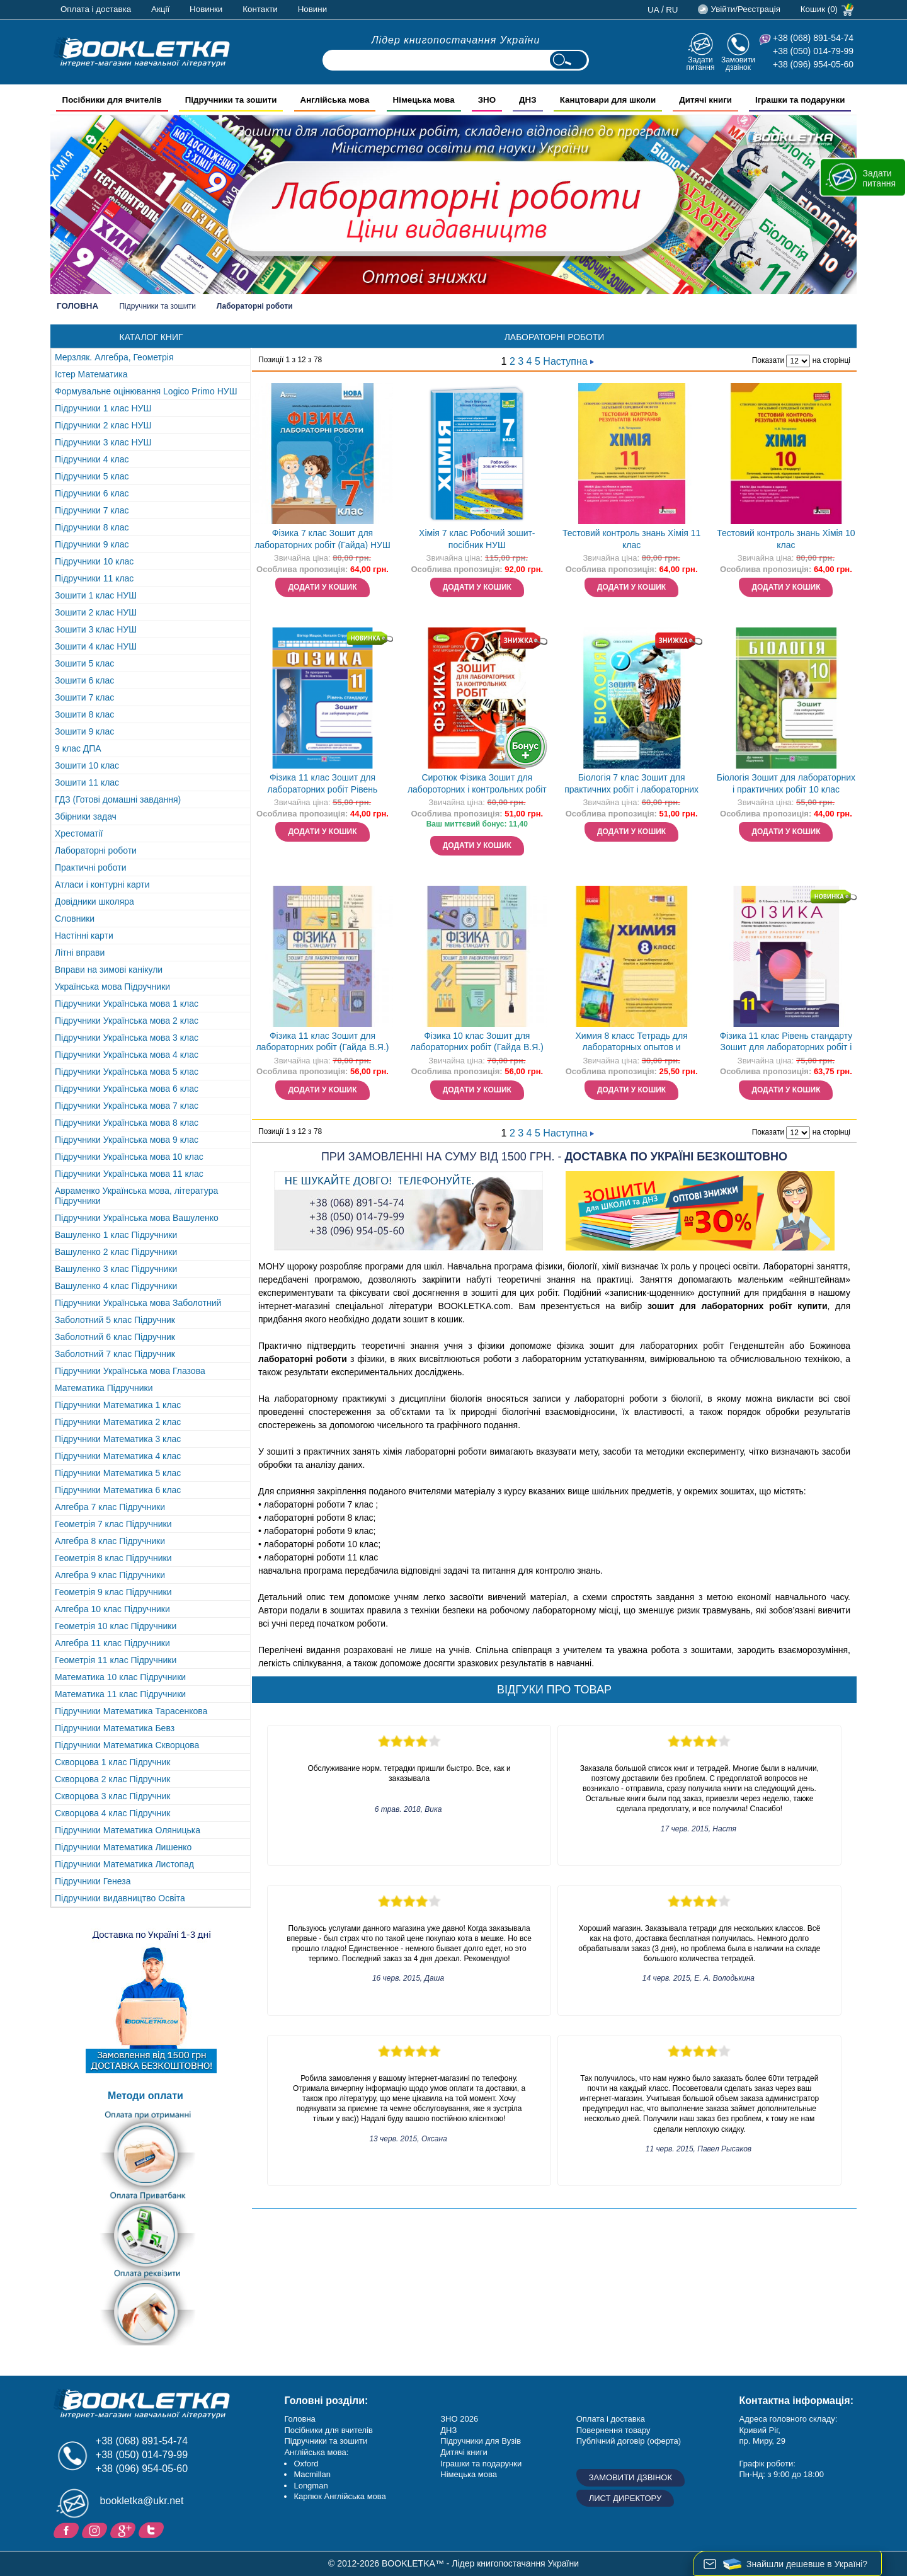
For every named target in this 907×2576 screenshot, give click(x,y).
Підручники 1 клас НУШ (103, 408)
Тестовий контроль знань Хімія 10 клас (786, 539)
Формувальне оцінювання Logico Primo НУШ (146, 391)
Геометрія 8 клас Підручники (113, 1558)
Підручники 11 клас (94, 578)
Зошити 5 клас (84, 663)
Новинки (206, 9)
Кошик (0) (819, 9)
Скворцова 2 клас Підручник (112, 1779)
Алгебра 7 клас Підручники (110, 1507)
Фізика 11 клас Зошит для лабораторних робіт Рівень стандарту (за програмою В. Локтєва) (322, 784)
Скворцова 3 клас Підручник (112, 1796)
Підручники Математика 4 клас (118, 1456)
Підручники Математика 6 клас (118, 1490)
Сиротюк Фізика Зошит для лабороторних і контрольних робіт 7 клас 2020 (477, 784)
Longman (311, 2485)
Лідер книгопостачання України (456, 40)
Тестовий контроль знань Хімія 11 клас (631, 539)
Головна (77, 306)
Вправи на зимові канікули (109, 970)
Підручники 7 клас (92, 510)
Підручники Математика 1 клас (118, 1405)
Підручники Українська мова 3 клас (126, 1038)
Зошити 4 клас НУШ (96, 646)
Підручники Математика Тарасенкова (131, 1711)
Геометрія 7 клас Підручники (113, 1524)
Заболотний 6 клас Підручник (115, 1337)
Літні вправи (80, 952)
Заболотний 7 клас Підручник (115, 1354)
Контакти (259, 9)
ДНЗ (448, 2430)
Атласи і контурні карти (102, 884)
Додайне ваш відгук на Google (124, 2529)
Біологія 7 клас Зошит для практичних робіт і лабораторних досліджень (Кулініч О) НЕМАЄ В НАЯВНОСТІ (631, 784)
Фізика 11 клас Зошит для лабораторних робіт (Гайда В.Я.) (322, 1042)
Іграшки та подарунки (481, 2463)
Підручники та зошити (157, 306)
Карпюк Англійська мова (339, 2496)
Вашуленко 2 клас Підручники (116, 1252)
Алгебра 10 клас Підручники (112, 1609)
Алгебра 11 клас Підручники (112, 1643)
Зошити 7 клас (84, 697)
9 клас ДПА (78, 748)
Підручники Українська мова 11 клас (129, 1174)
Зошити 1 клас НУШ (96, 595)
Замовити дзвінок (738, 63)
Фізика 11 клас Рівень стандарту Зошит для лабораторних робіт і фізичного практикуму (785, 1043)
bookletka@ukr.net (142, 2500)
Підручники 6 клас (92, 493)
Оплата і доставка (95, 9)
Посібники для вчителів (328, 2430)
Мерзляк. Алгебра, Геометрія (114, 357)
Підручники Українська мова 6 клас (126, 1089)
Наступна (568, 361)
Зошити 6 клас (84, 680)
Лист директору (625, 2498)
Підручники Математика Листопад (124, 1864)
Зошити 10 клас (87, 765)
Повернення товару (613, 2430)
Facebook (68, 2529)
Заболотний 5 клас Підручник (115, 1320)
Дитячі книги (463, 2452)
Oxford (306, 2463)
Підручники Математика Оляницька (127, 1830)
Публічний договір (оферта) (628, 2441)
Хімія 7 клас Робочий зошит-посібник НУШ (477, 539)
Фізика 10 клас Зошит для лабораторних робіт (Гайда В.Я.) (477, 1042)
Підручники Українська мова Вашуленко (137, 1218)
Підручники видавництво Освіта (120, 1898)
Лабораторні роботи (96, 850)
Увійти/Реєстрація (745, 9)
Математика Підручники (104, 1388)
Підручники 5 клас (92, 476)
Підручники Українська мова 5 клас (126, 1072)
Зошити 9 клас (84, 731)
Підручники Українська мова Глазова (130, 1371)
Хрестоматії (79, 833)
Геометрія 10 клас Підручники (115, 1626)
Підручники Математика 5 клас (118, 1473)
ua (653, 9)
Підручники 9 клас (92, 544)
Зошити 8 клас (84, 714)
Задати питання (700, 63)
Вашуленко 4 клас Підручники (116, 1286)
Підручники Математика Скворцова (127, 1745)
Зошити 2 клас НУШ (96, 612)
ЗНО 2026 (459, 2419)
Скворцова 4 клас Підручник (112, 1813)
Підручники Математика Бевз (114, 1728)
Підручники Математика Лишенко (123, 1847)
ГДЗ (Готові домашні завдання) (118, 799)
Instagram (96, 2529)
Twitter (153, 2529)
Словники (74, 918)
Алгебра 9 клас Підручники (110, 1575)
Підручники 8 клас (92, 527)
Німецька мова (468, 2474)
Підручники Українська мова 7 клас (126, 1106)
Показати (768, 360)
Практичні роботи (90, 867)
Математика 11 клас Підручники (120, 1694)
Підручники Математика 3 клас (118, 1439)
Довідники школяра (94, 901)
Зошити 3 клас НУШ (96, 629)
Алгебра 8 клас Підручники (110, 1541)
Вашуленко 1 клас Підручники (116, 1235)
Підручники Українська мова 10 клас (129, 1157)
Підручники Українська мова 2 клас (126, 1021)
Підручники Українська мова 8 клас (126, 1123)
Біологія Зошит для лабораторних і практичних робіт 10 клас (786, 783)
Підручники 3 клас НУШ (103, 442)
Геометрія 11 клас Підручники (115, 1660)
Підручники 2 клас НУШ (103, 425)
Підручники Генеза (93, 1881)
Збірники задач (86, 816)
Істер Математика (91, 374)
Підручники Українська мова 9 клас (126, 1140)
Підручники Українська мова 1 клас (126, 1004)
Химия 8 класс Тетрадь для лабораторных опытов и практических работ (632, 1043)
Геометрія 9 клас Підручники (113, 1592)
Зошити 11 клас (87, 782)
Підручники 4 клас (92, 459)
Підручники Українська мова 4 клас (126, 1055)
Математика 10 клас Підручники (120, 1677)
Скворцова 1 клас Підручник (112, 1762)
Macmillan (312, 2474)
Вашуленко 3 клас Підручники (116, 1269)
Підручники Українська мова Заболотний (138, 1303)
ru (672, 9)
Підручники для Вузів (480, 2441)
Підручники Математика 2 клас (118, 1422)
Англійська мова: (316, 2452)
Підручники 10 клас (94, 561)
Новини (312, 9)
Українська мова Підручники (112, 987)
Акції (160, 9)
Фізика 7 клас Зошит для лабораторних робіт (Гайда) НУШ (322, 539)
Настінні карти (84, 935)
